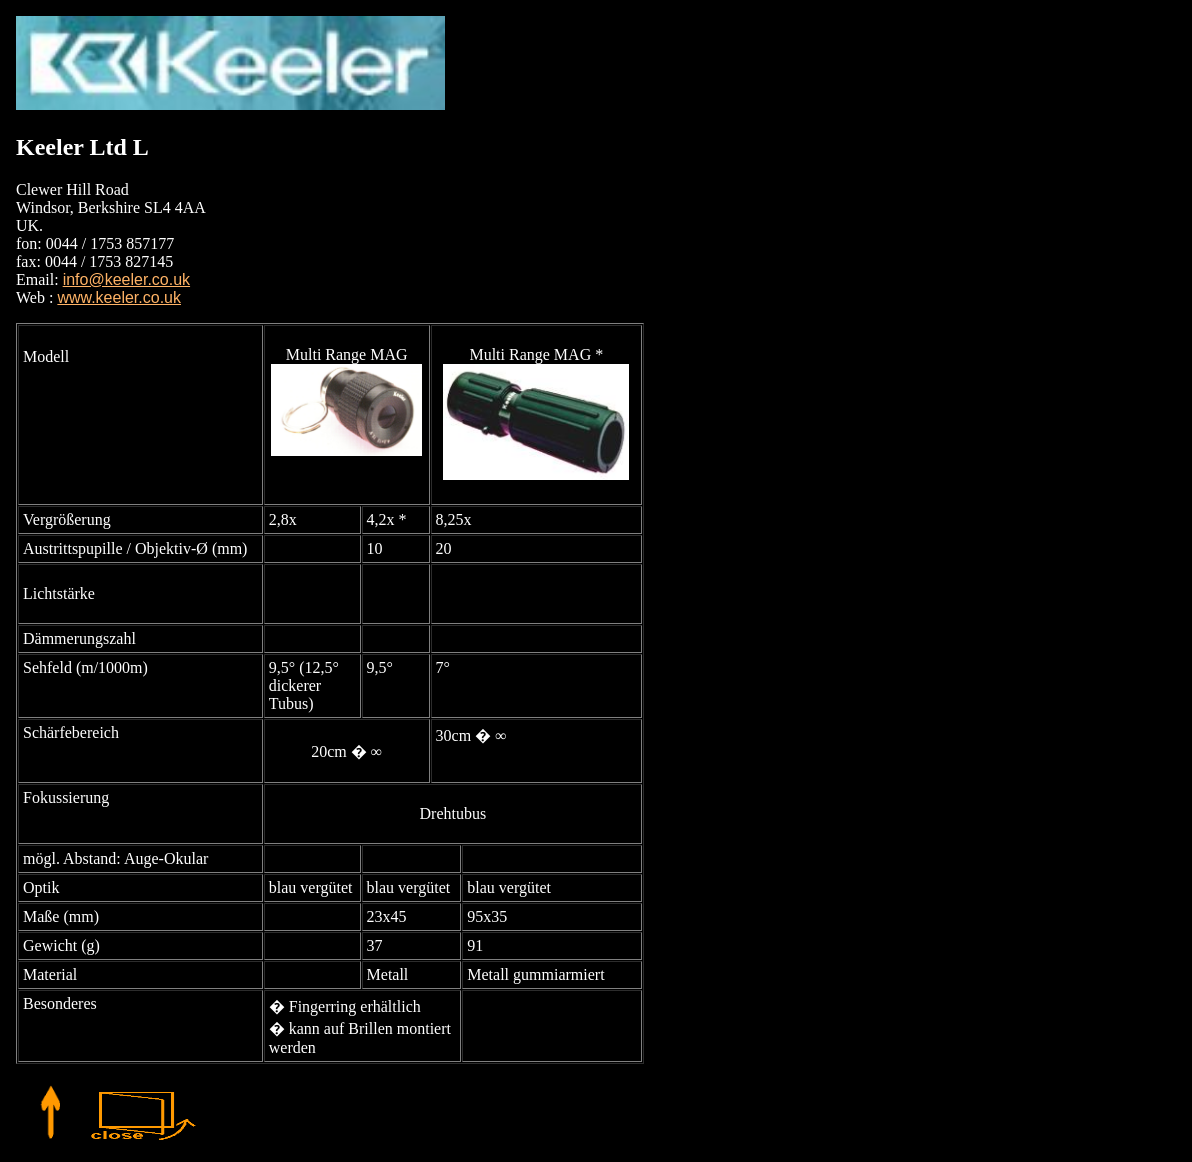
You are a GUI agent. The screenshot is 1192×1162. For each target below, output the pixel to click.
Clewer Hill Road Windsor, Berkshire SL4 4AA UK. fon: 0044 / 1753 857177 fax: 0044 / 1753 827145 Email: (111, 234)
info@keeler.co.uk (126, 279)
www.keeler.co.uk (119, 297)
